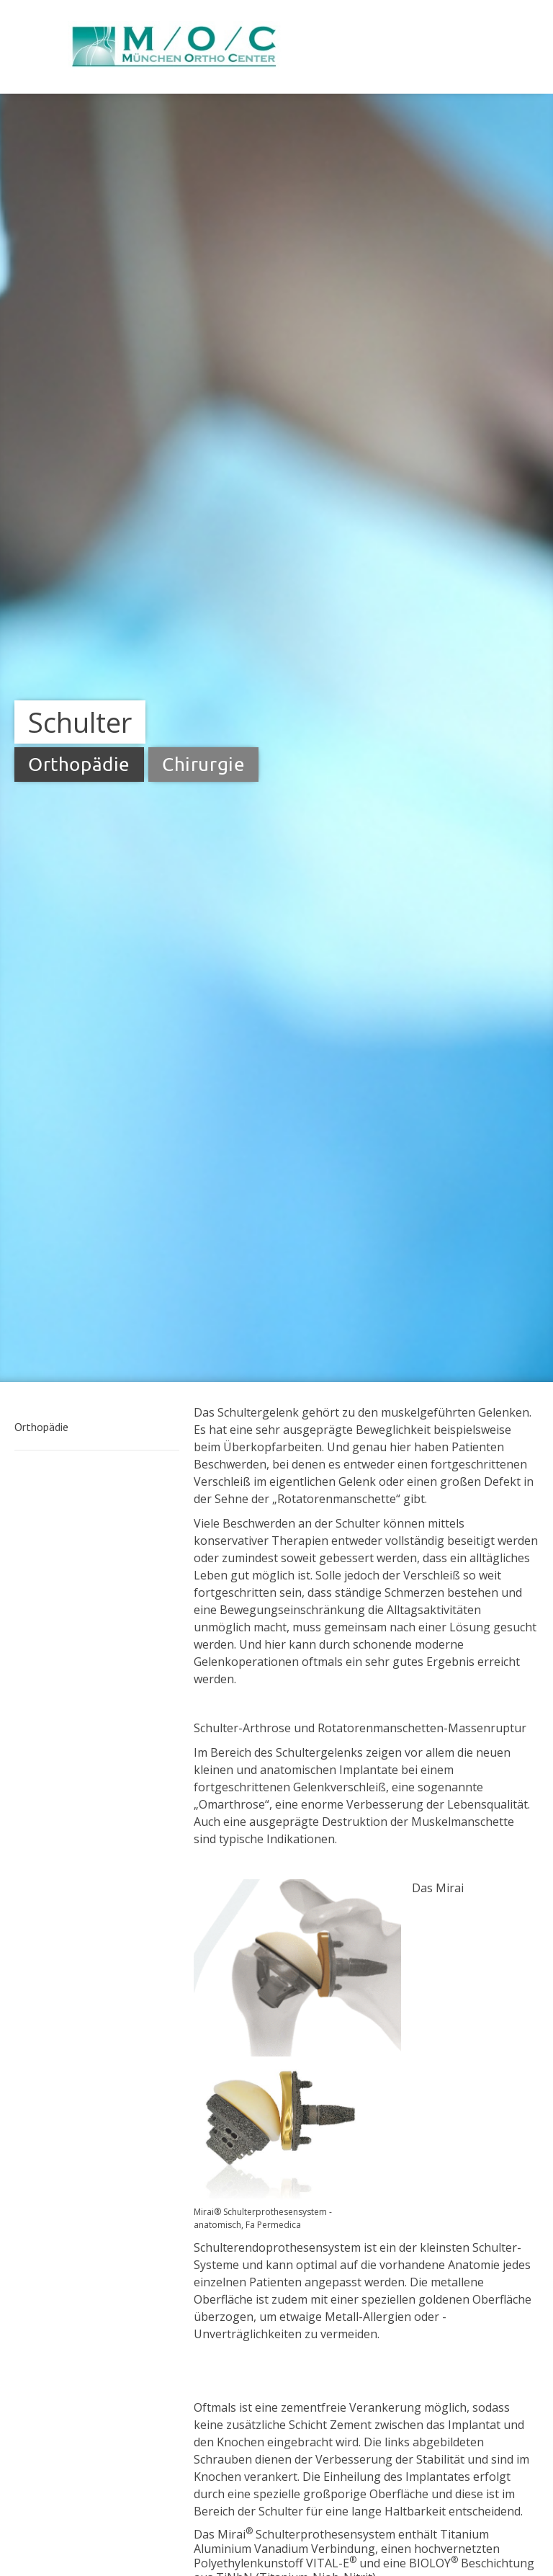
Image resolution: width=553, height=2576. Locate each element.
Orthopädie (41, 1427)
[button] (96, 1427)
